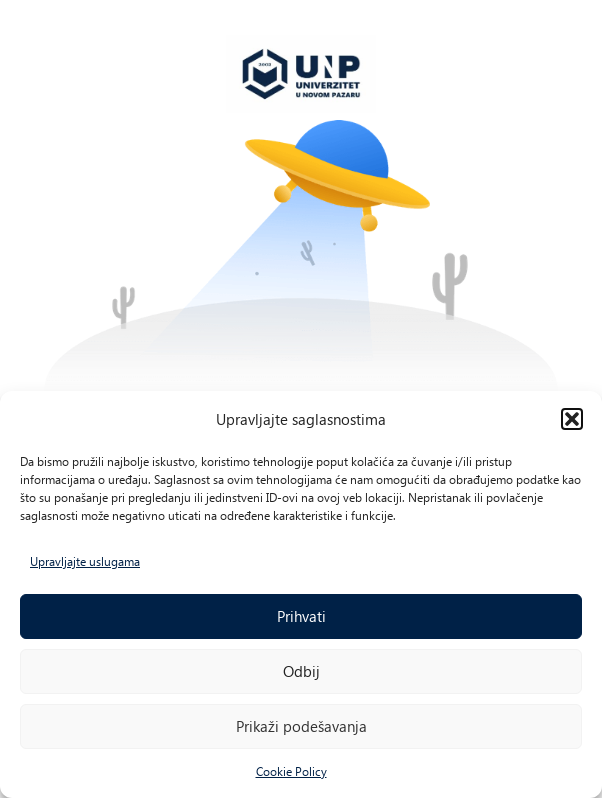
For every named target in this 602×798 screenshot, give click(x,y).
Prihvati (301, 616)
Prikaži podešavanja (301, 726)
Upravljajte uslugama (85, 561)
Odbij (301, 671)
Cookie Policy (291, 771)
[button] (572, 419)
